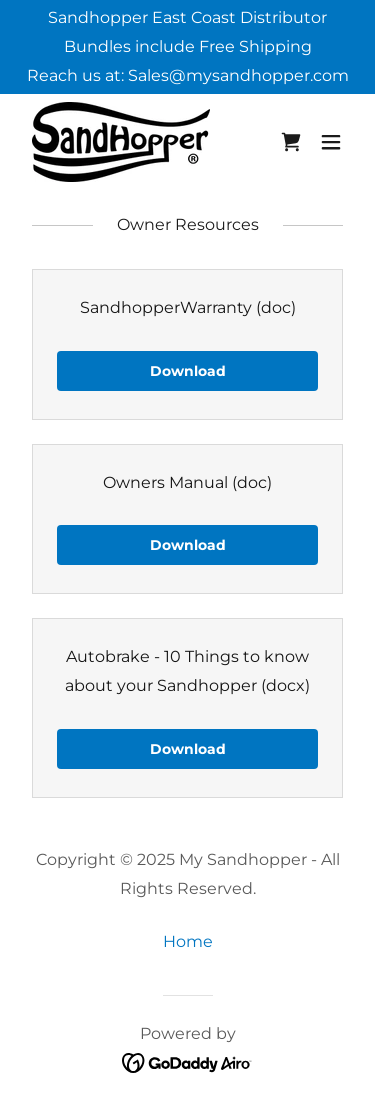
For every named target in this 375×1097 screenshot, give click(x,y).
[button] (331, 142)
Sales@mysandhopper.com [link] (238, 75)
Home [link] (188, 941)
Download (188, 371)
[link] (121, 142)
